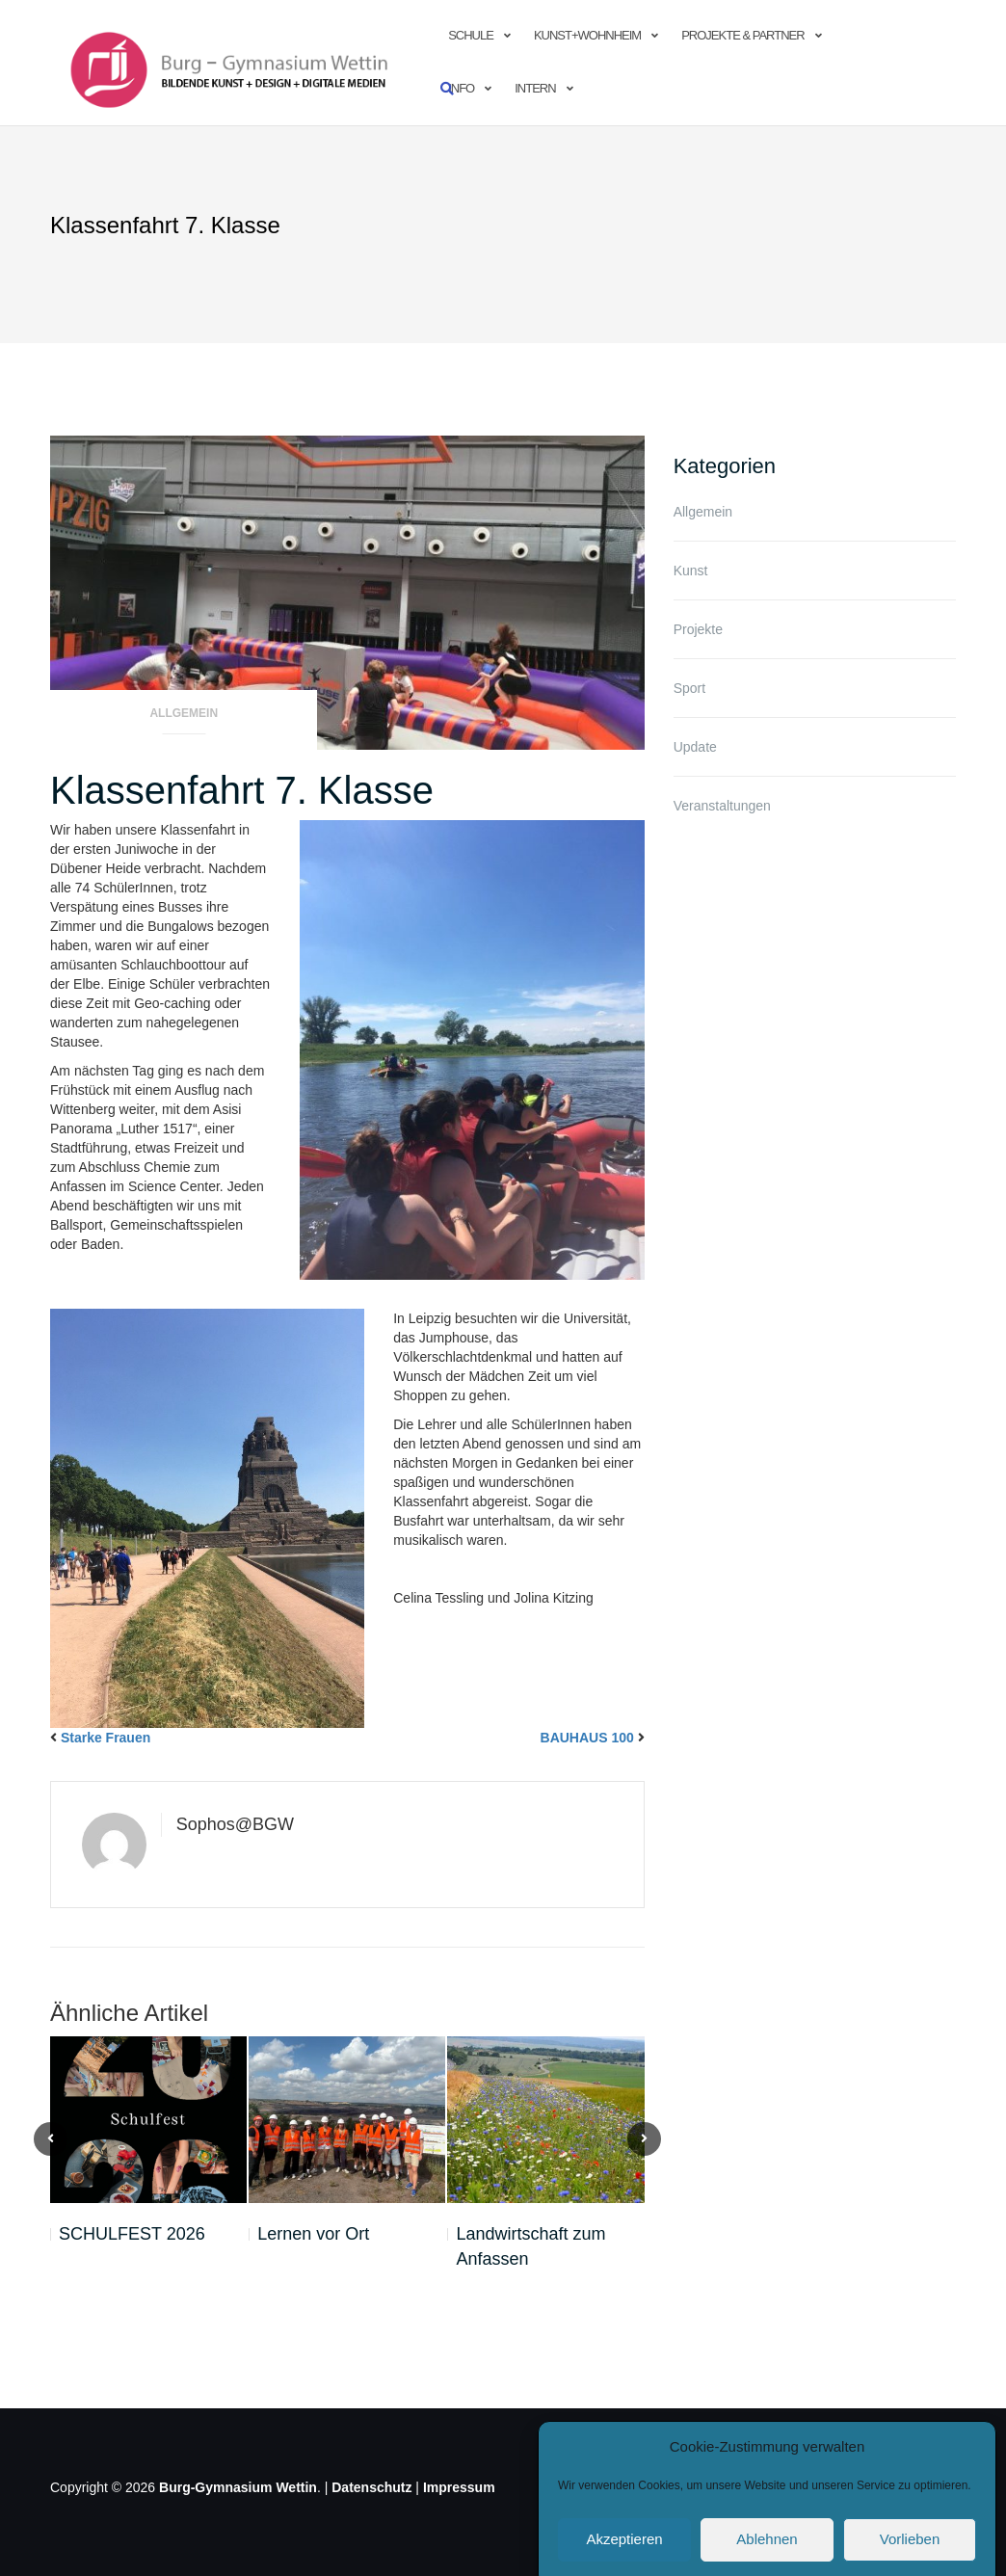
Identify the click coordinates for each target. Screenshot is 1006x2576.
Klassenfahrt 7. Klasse (242, 790)
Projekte (698, 629)
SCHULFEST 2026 (132, 2234)
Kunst (691, 570)
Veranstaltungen (722, 805)
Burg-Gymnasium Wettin (238, 2487)
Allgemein (183, 713)
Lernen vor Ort (313, 2234)
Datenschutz (371, 2487)
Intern (535, 88)
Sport (689, 688)
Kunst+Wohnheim (587, 35)
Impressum (459, 2487)
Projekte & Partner (742, 35)
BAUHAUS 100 (587, 1737)
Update (695, 747)
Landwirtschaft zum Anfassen (530, 2246)
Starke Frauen (105, 1737)
